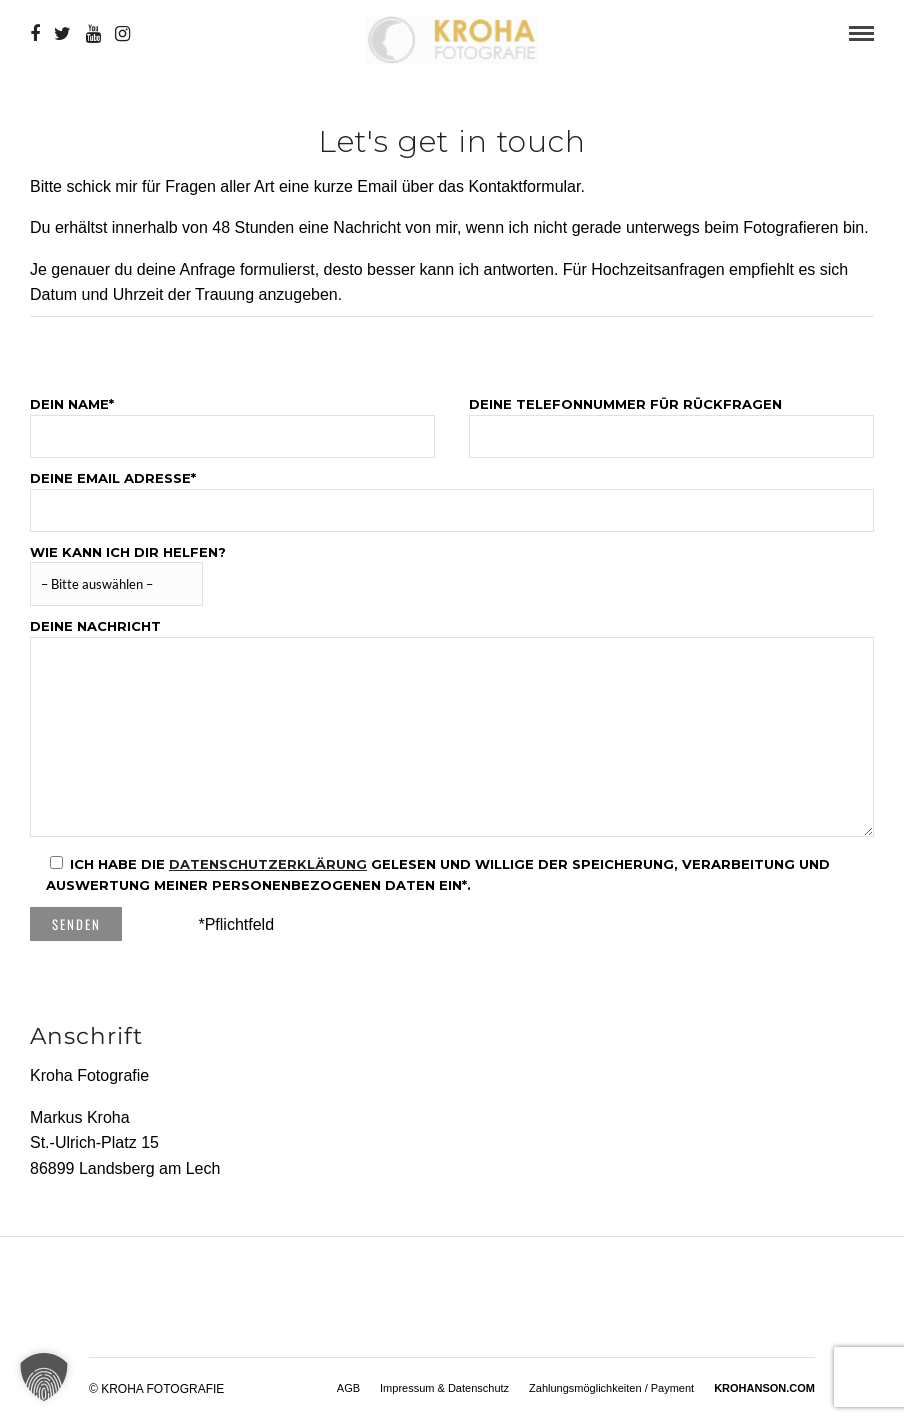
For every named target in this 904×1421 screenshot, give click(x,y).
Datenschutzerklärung (268, 863)
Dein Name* (232, 420)
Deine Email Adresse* (452, 494)
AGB (348, 1387)
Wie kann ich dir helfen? (128, 568)
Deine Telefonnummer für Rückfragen (671, 420)
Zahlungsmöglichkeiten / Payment (611, 1387)
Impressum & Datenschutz (444, 1387)
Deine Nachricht (452, 728)
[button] (44, 1377)
